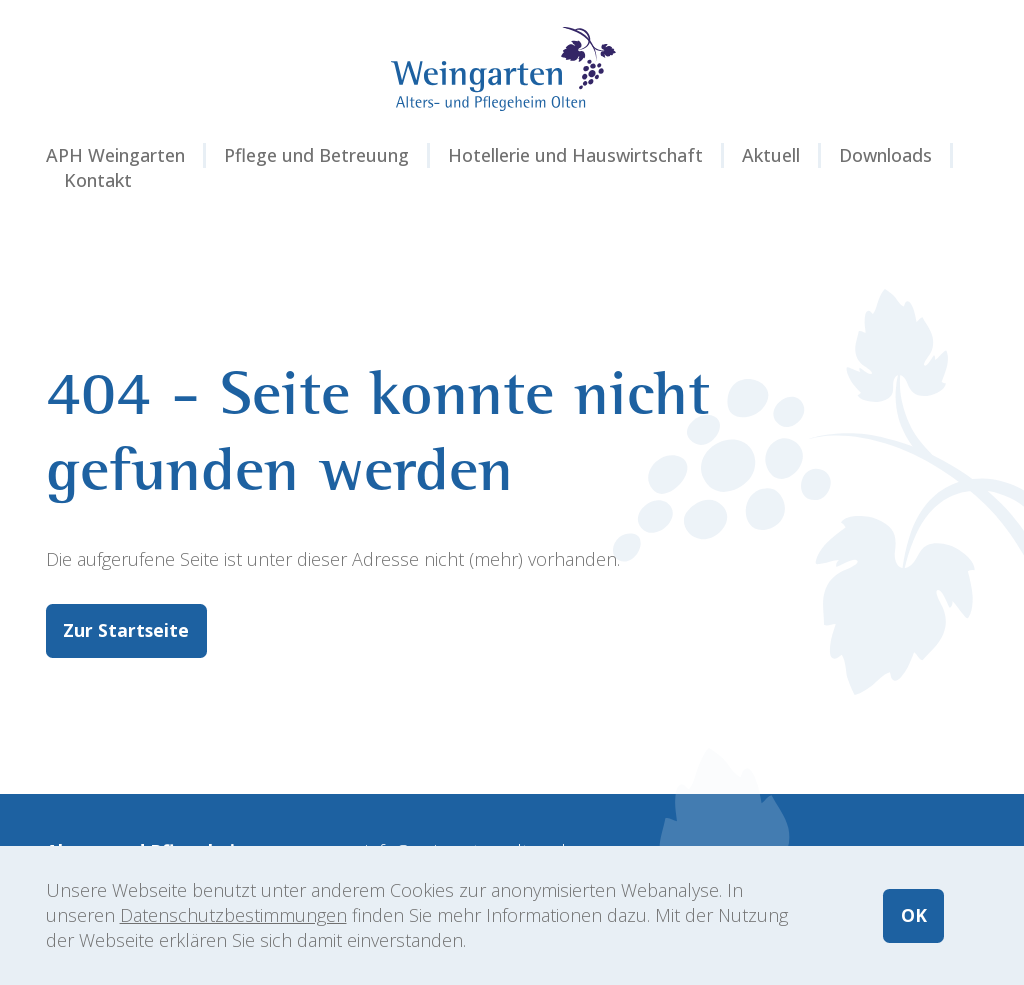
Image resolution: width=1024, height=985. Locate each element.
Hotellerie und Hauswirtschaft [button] (575, 155)
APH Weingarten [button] (115, 155)
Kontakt (98, 180)
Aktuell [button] (771, 155)
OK (913, 914)
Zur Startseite (127, 630)
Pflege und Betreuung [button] (316, 155)
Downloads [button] (885, 155)
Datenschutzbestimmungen (233, 915)
